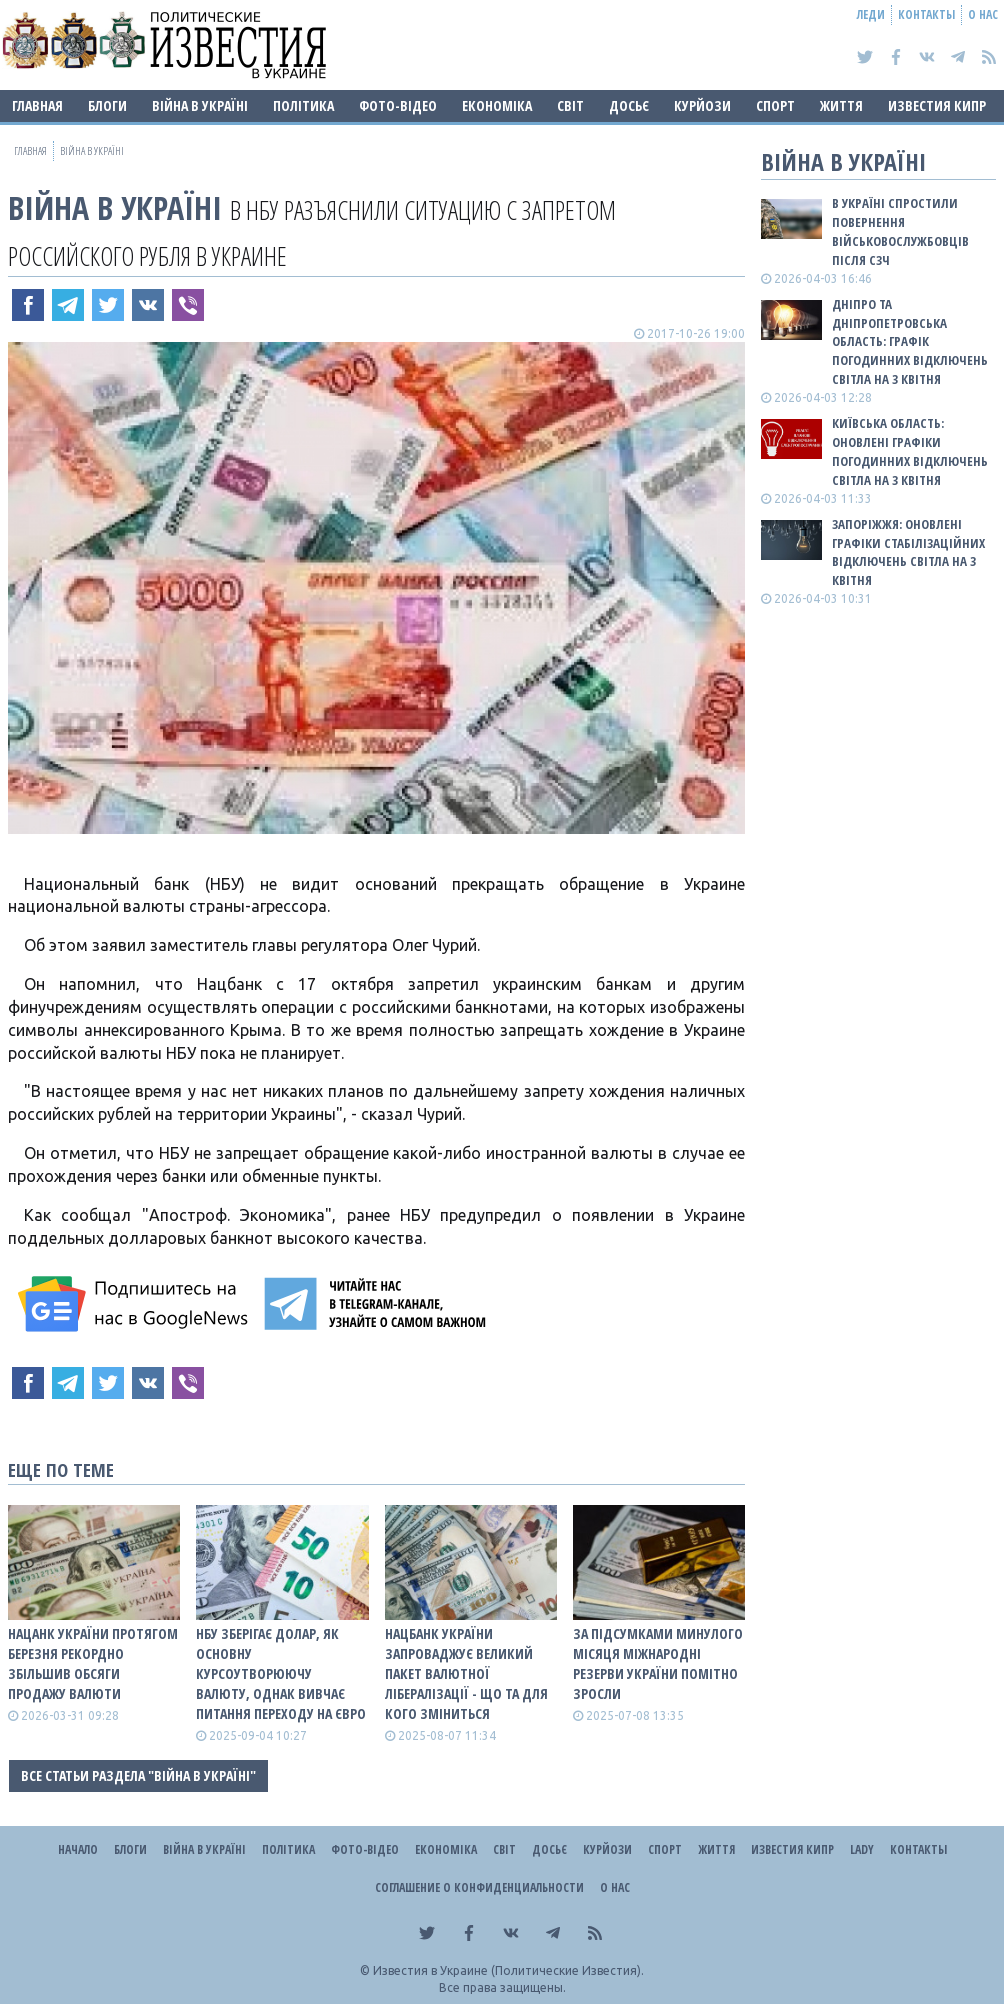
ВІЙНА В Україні (200, 105)
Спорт (775, 105)
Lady (862, 1849)
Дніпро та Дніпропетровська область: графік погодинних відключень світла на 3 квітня (910, 341)
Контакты (926, 14)
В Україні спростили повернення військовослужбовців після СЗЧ (900, 231)
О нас (983, 14)
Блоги (107, 105)
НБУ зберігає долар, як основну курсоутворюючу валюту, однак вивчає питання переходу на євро (281, 1673)
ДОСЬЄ (629, 105)
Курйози (702, 105)
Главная (37, 105)
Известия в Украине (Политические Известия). (508, 1970)
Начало (78, 1849)
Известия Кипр (937, 105)
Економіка (497, 105)
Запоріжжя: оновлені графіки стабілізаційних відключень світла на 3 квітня (908, 552)
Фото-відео (398, 105)
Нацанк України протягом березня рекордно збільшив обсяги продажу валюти (93, 1663)
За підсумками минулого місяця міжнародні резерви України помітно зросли (658, 1663)
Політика (303, 105)
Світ (570, 105)
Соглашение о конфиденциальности (479, 1887)
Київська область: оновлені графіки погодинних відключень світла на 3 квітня (910, 451)
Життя (841, 105)
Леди (871, 14)
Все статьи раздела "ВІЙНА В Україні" (138, 1775)
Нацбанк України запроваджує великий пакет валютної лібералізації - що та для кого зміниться (466, 1673)
